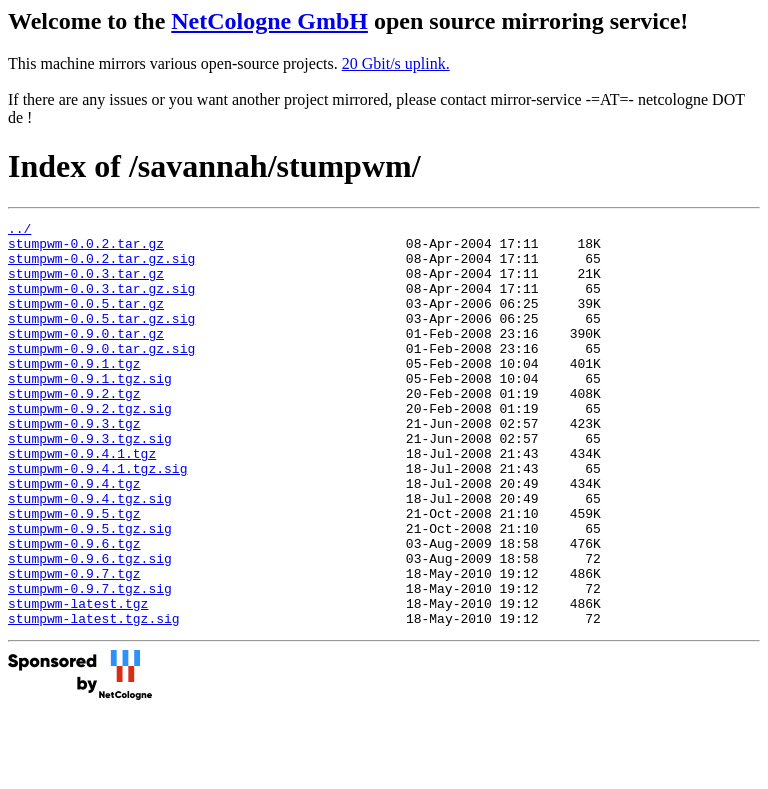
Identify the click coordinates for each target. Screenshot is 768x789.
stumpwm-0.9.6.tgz (74, 609)
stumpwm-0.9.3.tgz (74, 465)
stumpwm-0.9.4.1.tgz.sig (97, 519)
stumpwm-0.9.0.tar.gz (86, 357)
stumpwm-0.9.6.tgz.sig (90, 627)
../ (19, 231)
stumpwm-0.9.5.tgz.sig (90, 591)
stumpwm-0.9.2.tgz (74, 429)
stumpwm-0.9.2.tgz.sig (90, 447)
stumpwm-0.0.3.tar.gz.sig (101, 303)
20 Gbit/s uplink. (396, 63)
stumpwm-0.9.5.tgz (74, 573)
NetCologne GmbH (269, 21)
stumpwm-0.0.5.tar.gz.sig (101, 339)
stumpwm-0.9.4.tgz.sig (90, 555)
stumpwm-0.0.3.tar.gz (86, 285)
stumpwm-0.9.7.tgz (74, 645)
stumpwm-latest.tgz (78, 681)
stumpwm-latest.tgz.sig (94, 699)
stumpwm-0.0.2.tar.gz (86, 249)
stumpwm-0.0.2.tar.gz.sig (101, 267)
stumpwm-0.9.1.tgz (74, 393)
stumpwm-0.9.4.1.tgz (82, 501)
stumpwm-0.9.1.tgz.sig (90, 411)
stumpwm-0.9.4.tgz (74, 537)
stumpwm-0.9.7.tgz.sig (90, 663)
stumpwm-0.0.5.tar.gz (86, 321)
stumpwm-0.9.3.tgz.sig (90, 483)
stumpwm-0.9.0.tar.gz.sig (101, 375)
